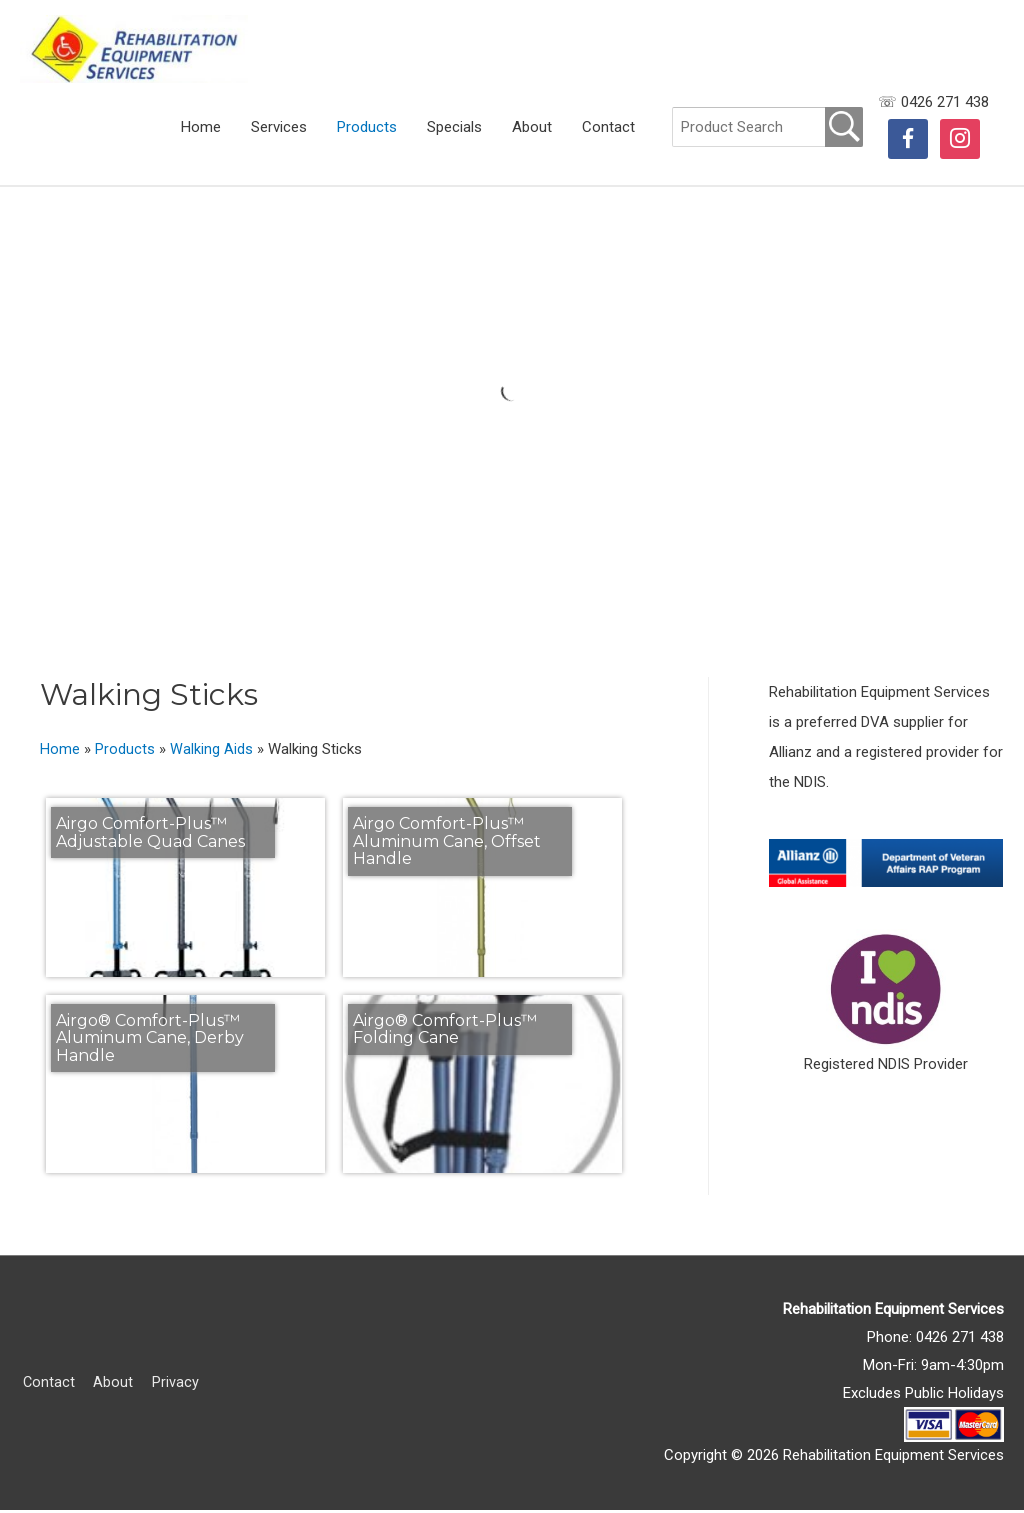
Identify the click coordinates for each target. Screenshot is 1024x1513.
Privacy (174, 1385)
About (532, 141)
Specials (454, 141)
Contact (608, 141)
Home (201, 141)
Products (367, 141)
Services (279, 141)
